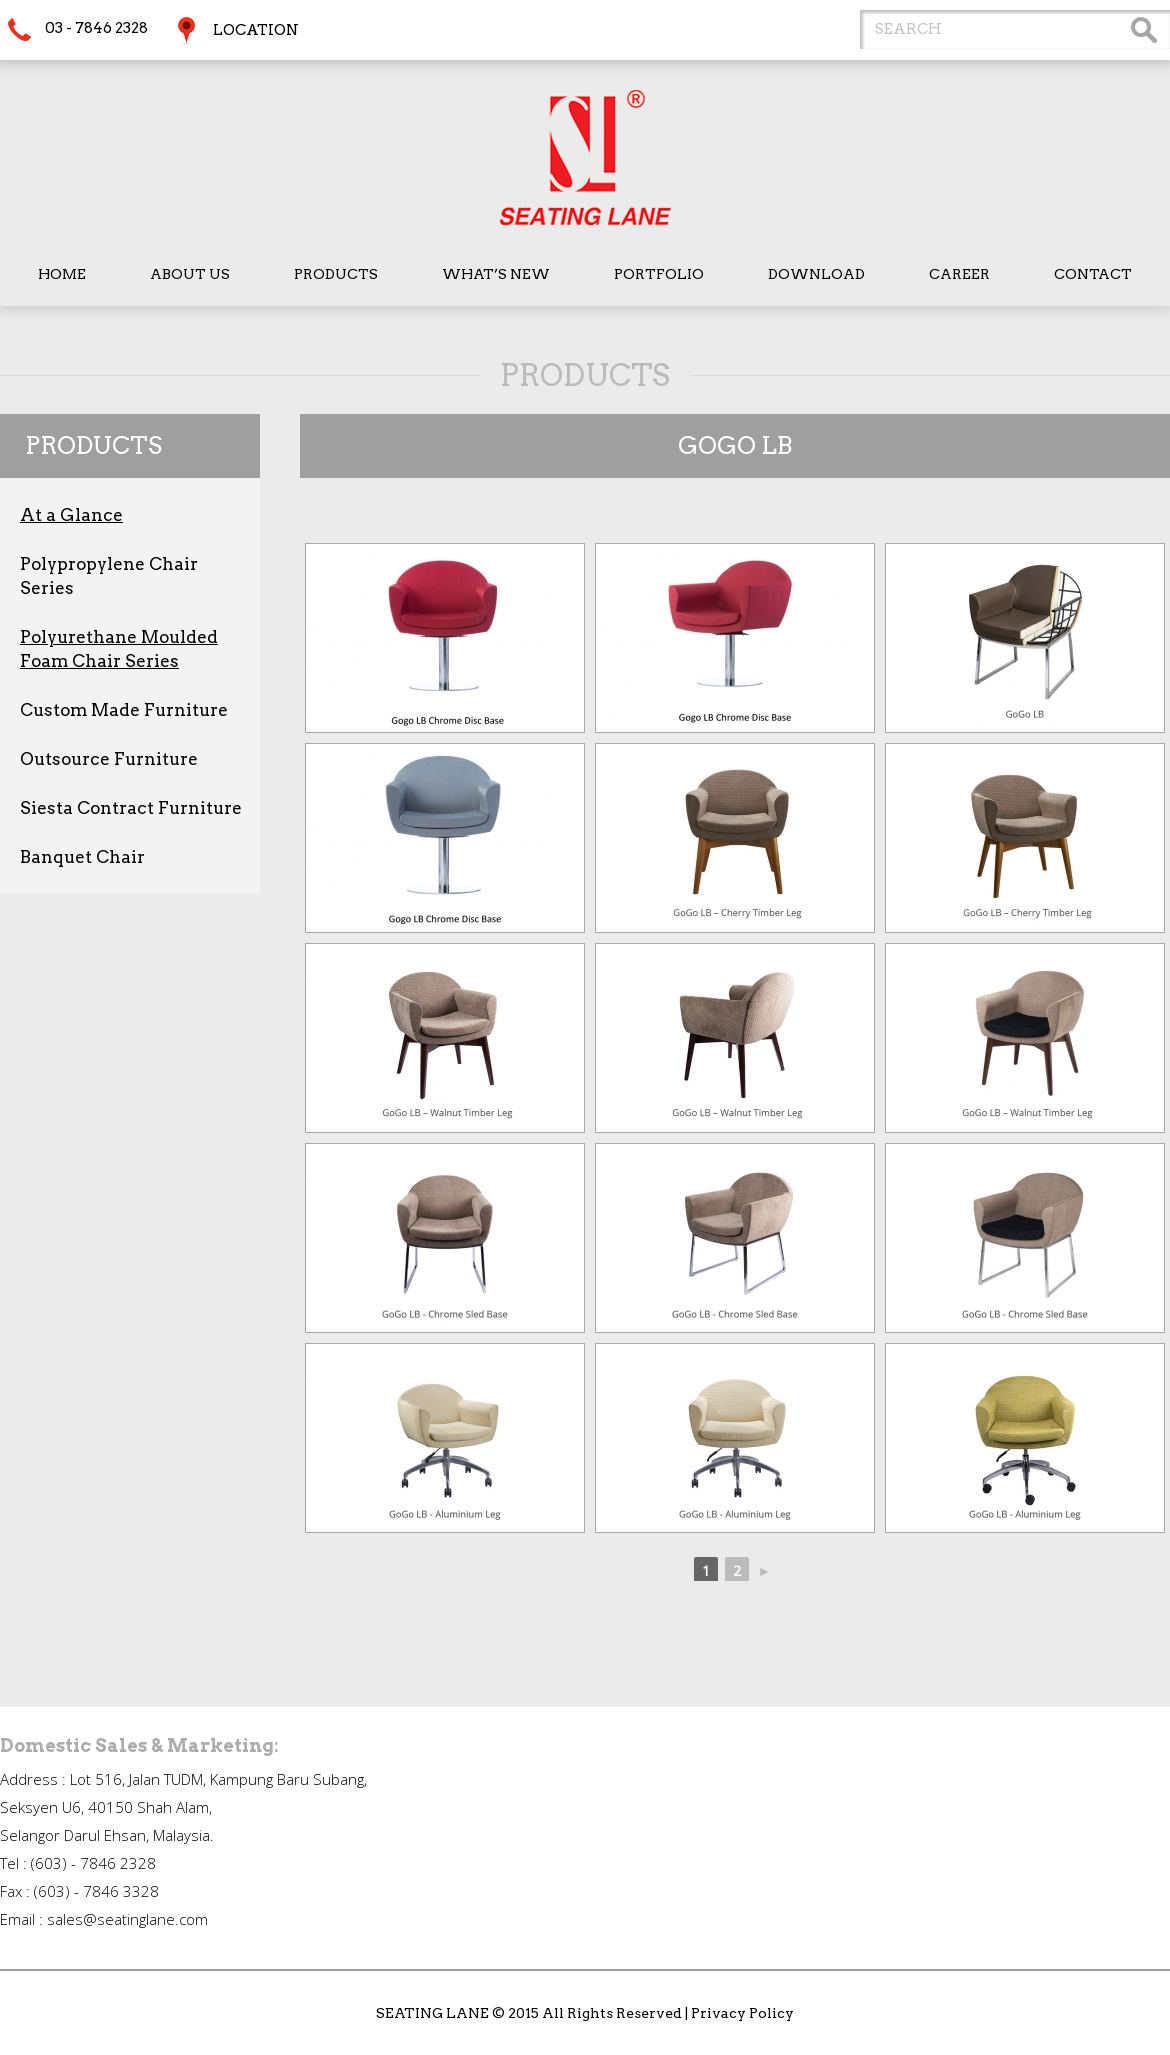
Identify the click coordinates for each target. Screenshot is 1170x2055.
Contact (1093, 274)
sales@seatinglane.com (127, 1919)
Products (336, 274)
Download (816, 274)
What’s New (496, 274)
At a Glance (71, 515)
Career (959, 274)
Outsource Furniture (109, 759)
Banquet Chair (82, 857)
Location (256, 30)
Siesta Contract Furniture (131, 808)
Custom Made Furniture (124, 710)
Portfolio (659, 274)
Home (62, 274)
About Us (190, 274)
